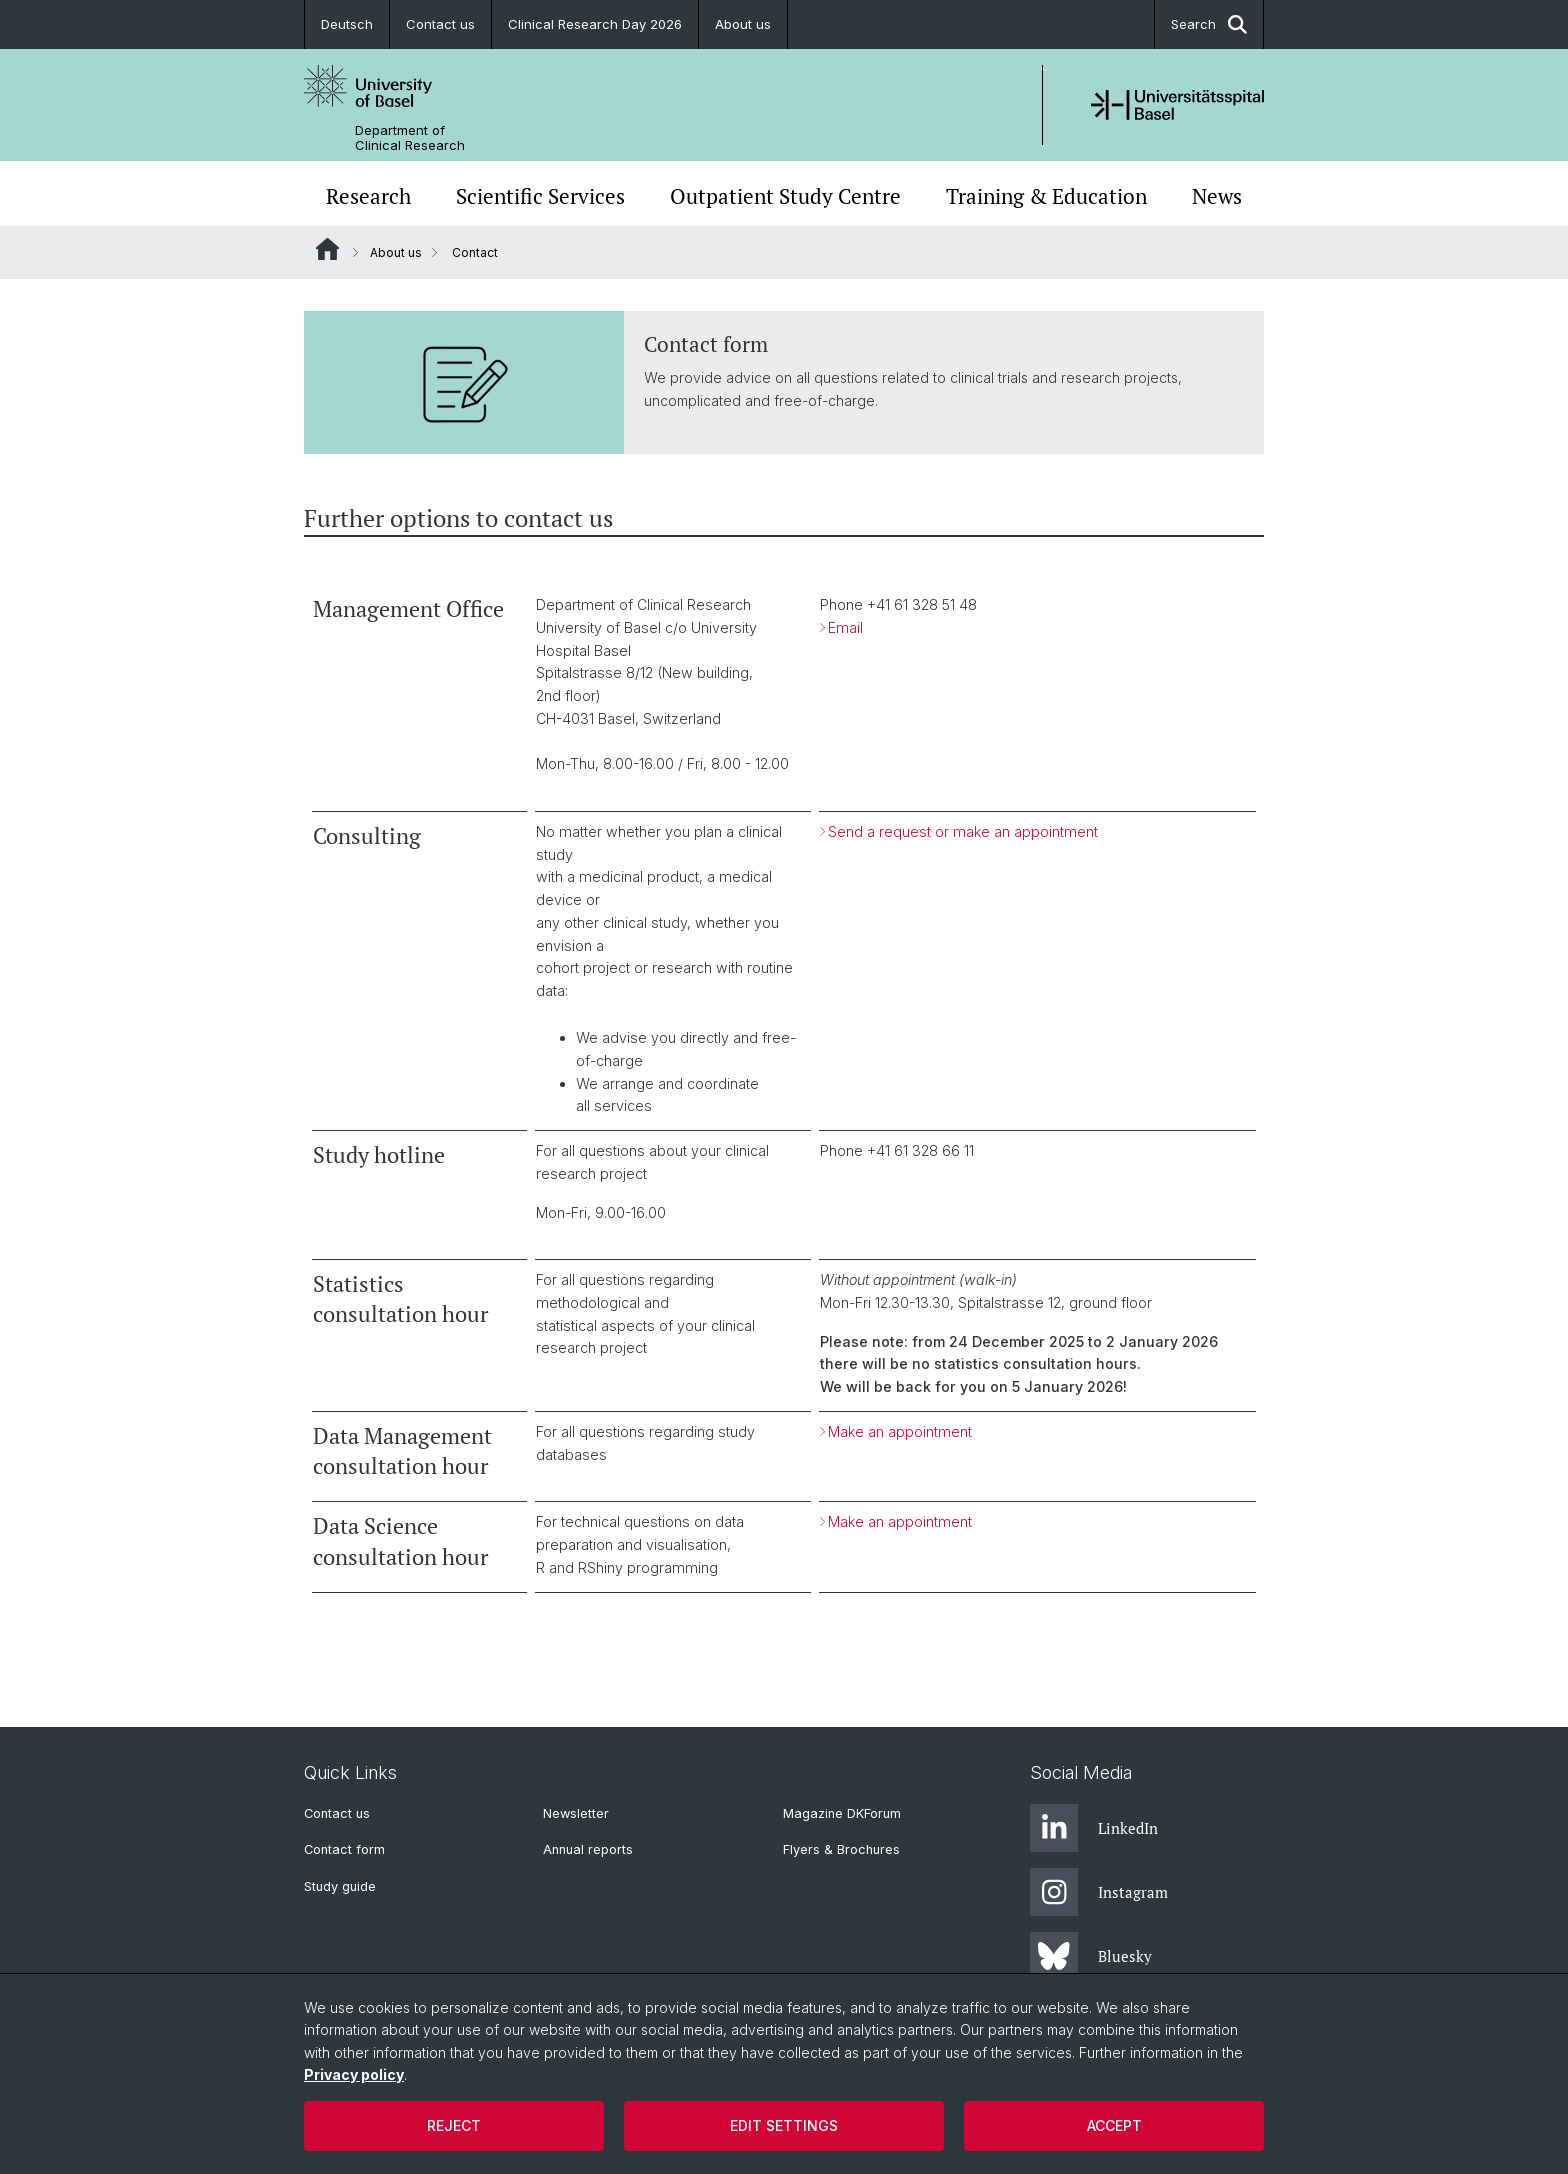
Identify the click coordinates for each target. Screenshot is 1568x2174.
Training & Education (1046, 196)
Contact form (344, 1849)
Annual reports (588, 1849)
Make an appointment (900, 1431)
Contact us (440, 24)
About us (743, 24)
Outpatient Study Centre (785, 196)
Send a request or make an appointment (963, 831)
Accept (1114, 2125)
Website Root (327, 249)
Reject (454, 2125)
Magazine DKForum (842, 1813)
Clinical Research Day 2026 (595, 24)
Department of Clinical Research (410, 138)
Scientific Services (540, 196)
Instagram (1099, 1892)
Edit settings (784, 2125)
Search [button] (1209, 24)
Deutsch (347, 24)
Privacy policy (354, 2074)
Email (845, 626)
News (1217, 196)
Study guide (340, 1886)
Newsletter (576, 1813)
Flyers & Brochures (841, 1849)
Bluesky (1091, 1956)
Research (368, 196)
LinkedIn (1094, 1828)
